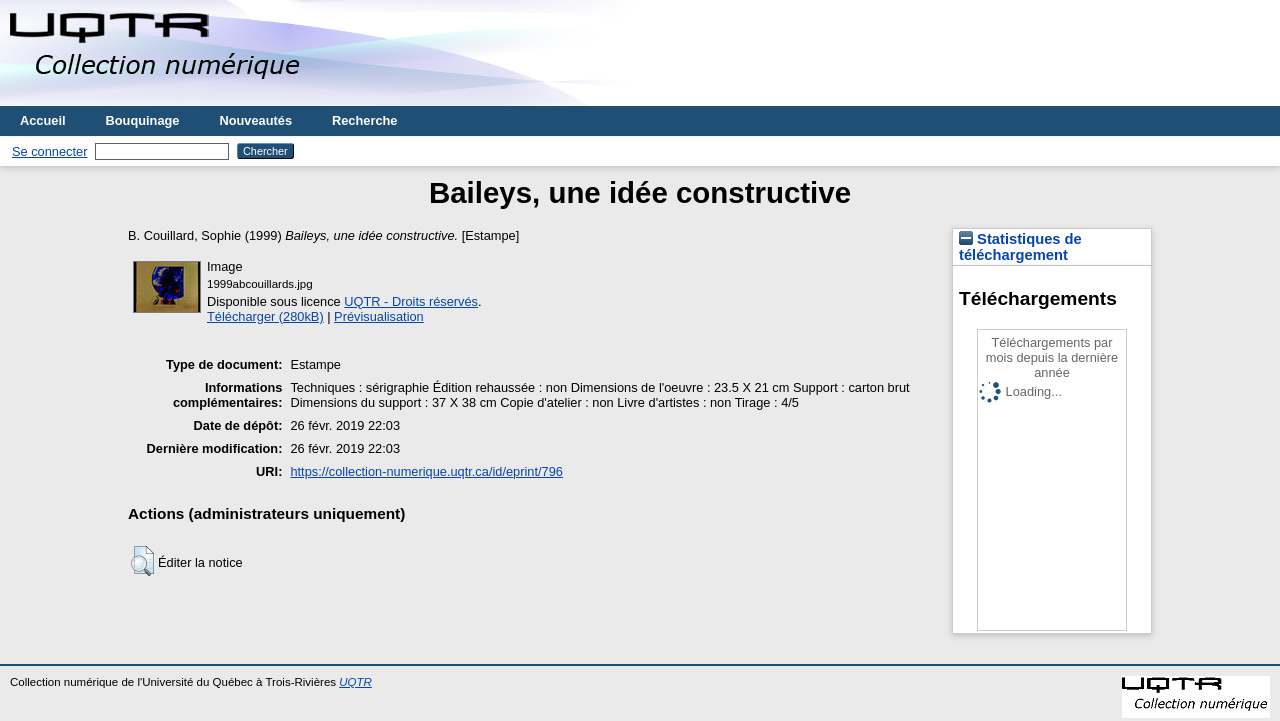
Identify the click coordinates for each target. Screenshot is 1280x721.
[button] (142, 561)
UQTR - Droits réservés (411, 301)
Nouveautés (255, 120)
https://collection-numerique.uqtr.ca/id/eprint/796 (426, 471)
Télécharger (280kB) (265, 316)
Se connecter (49, 151)
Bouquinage (143, 120)
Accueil (43, 120)
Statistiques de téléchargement (1020, 247)
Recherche (364, 120)
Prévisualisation (379, 316)
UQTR (355, 682)
